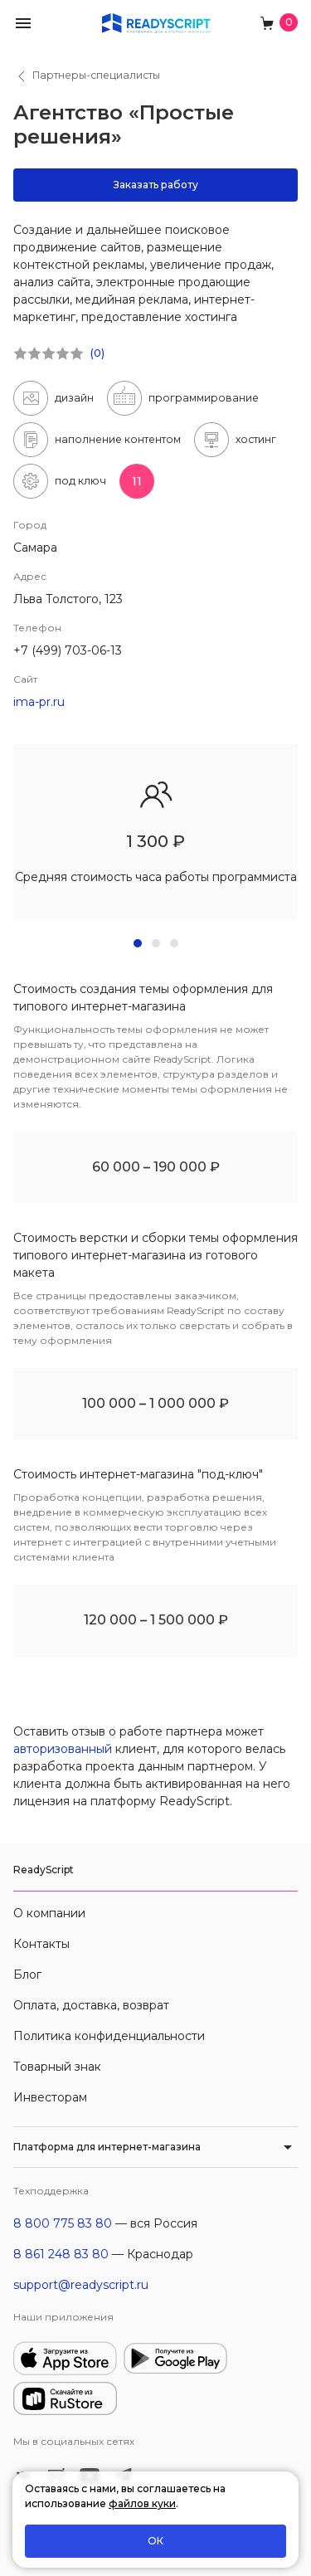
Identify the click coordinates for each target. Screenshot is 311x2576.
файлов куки (142, 2503)
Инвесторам (50, 2097)
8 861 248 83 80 (61, 2254)
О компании (49, 1913)
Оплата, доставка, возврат (91, 2005)
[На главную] (156, 22)
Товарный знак (57, 2066)
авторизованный (62, 1748)
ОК (155, 2541)
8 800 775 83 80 (62, 2223)
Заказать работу (156, 184)
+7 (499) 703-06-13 (67, 650)
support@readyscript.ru (80, 2284)
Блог (27, 1974)
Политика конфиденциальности (109, 2035)
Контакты (41, 1943)
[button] (23, 22)
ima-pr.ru (39, 701)
